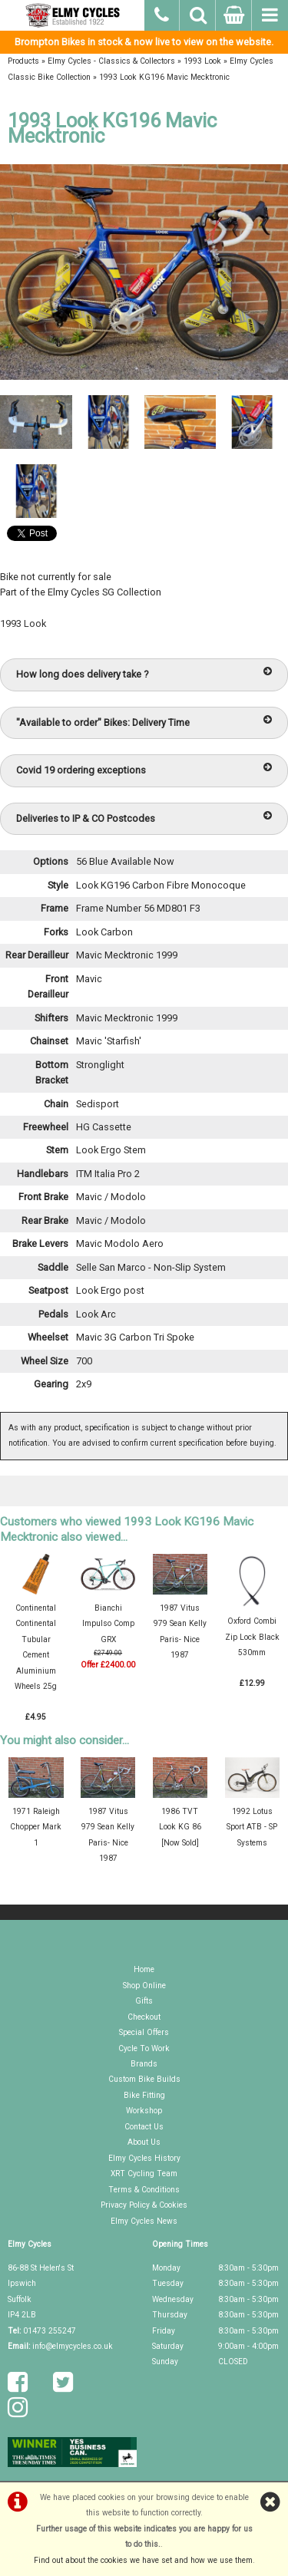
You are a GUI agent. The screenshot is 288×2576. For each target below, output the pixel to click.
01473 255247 (49, 2331)
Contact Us (144, 2127)
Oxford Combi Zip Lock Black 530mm (252, 1636)
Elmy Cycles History (144, 2158)
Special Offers (144, 2032)
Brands (144, 2064)
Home (144, 1969)
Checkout (144, 2017)
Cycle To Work (144, 2048)
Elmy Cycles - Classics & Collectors (111, 61)
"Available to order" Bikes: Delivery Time (144, 721)
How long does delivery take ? (144, 673)
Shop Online (144, 1986)
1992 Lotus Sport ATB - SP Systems (252, 1827)
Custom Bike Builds (144, 2079)
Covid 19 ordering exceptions (144, 769)
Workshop (144, 2111)
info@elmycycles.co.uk (72, 2346)
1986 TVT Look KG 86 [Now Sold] (180, 1827)
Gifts (144, 2001)
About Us (144, 2142)
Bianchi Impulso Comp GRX (108, 1623)
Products (23, 61)
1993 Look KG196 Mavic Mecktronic (164, 77)
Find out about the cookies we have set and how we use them (143, 2560)
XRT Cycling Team (144, 2174)
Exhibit (144, 639)
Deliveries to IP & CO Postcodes (144, 817)
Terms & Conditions (144, 2190)
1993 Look (202, 61)
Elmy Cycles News (144, 2221)
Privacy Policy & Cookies (144, 2205)
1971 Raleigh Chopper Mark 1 (35, 1827)
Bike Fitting (144, 2095)
